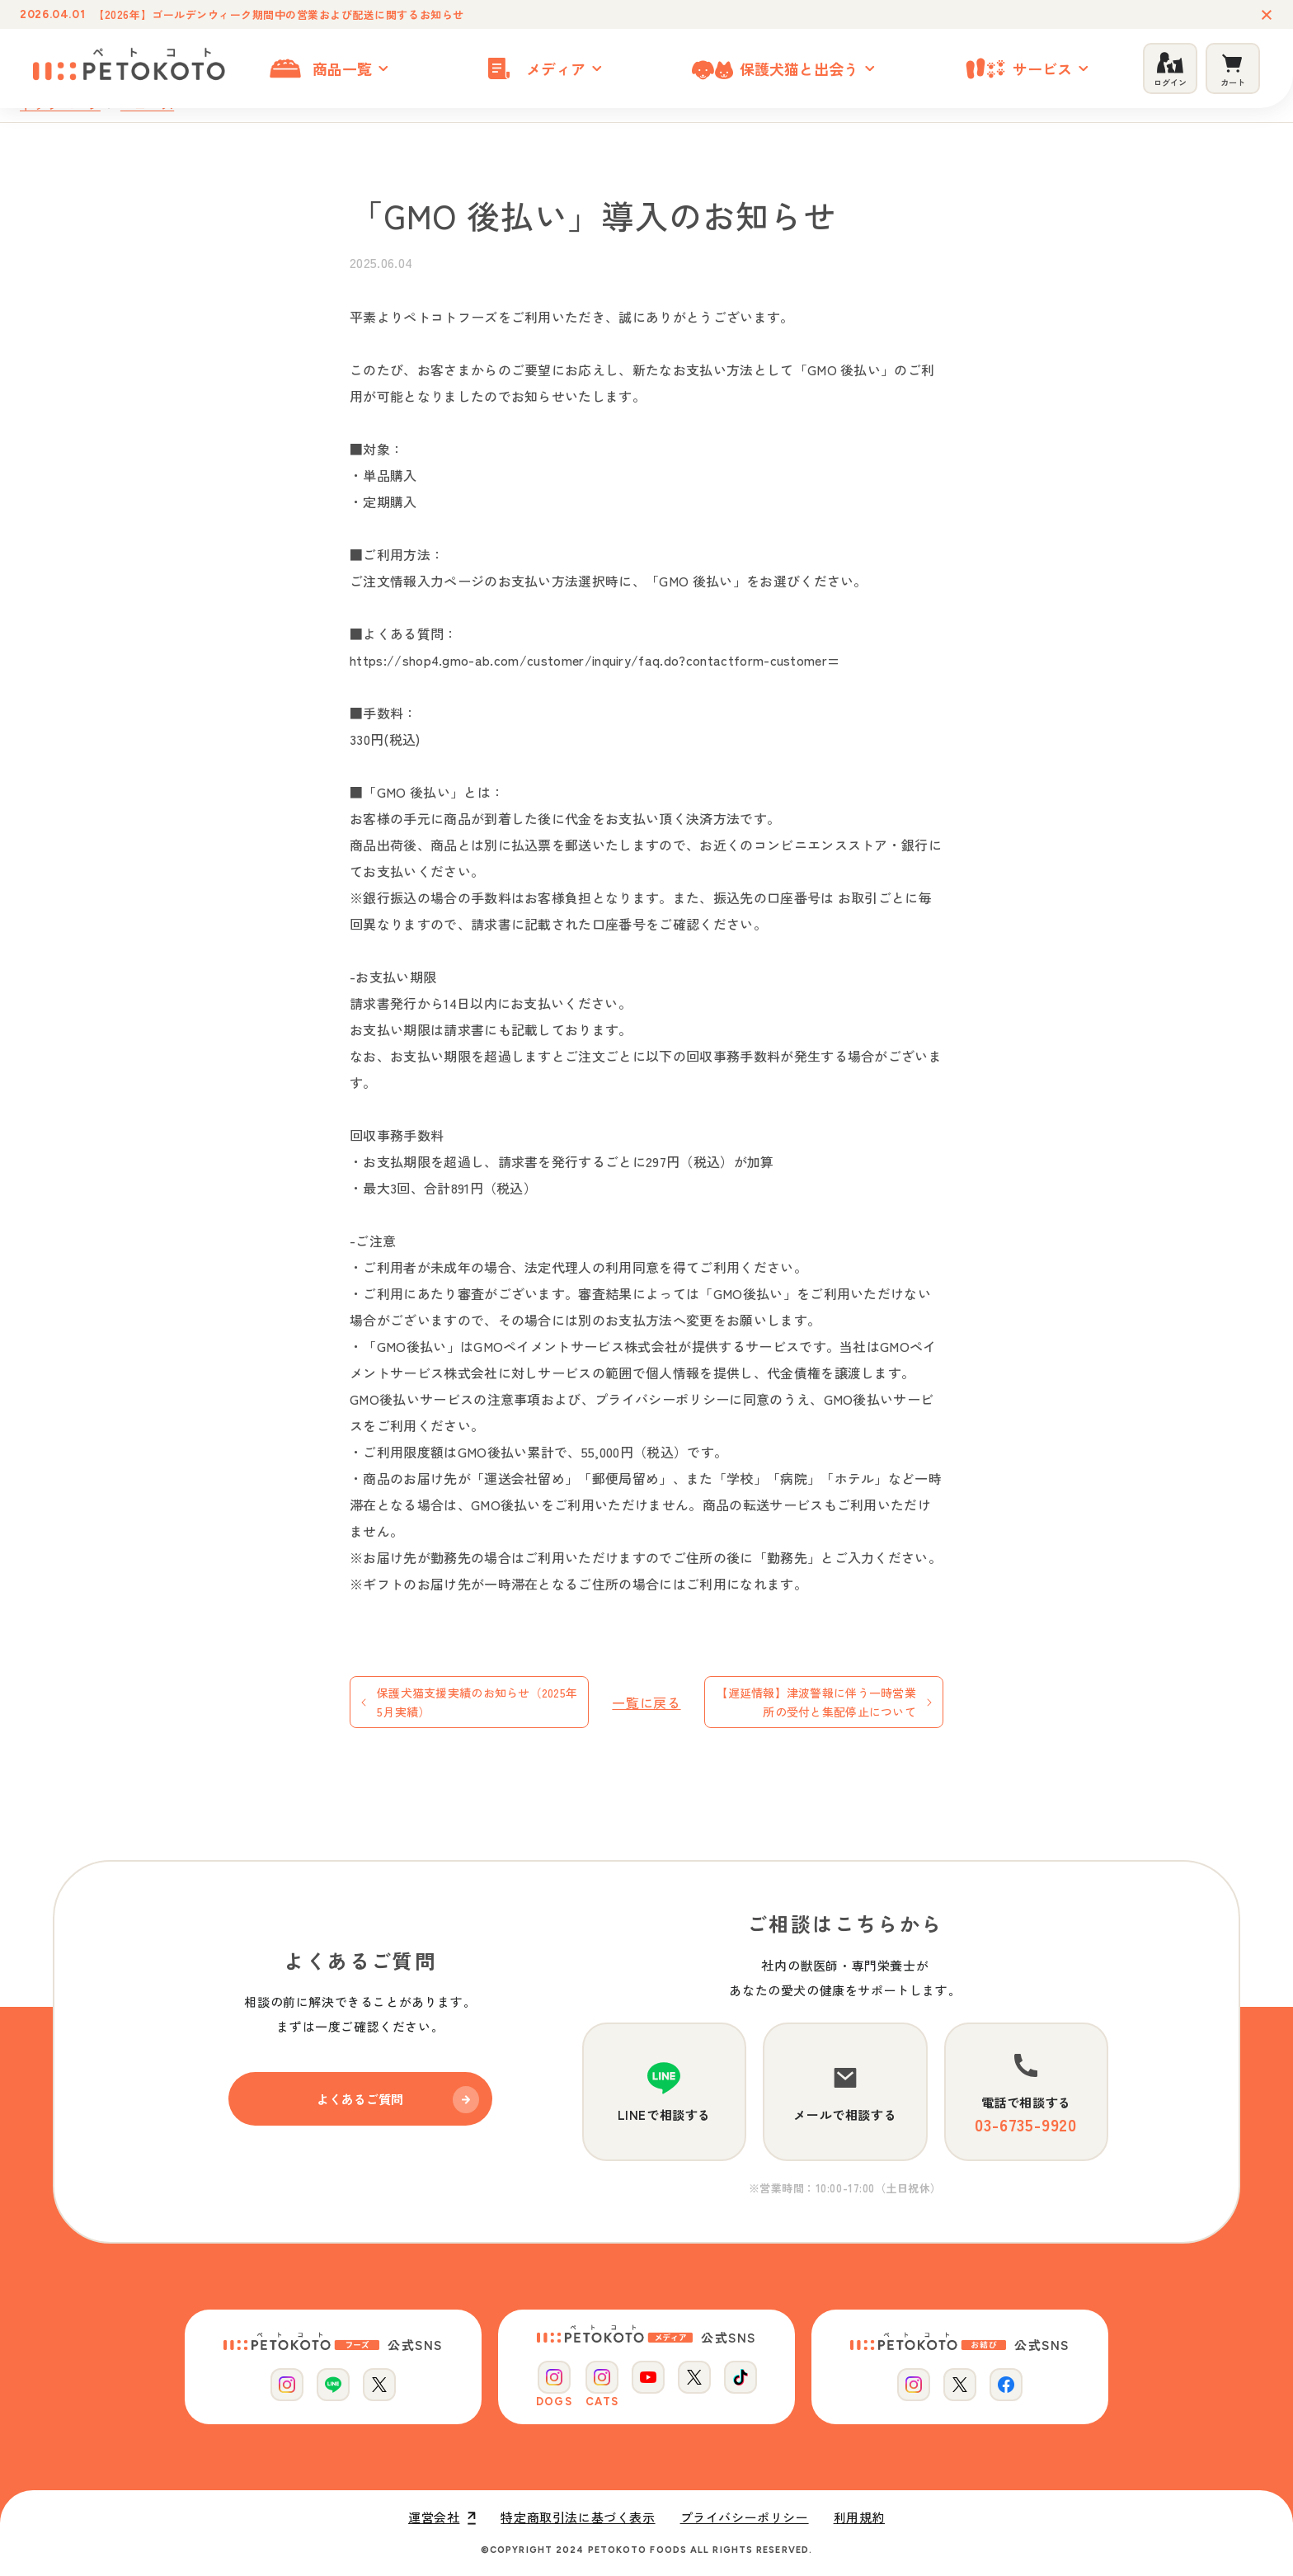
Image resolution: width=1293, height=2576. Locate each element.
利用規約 (859, 2517)
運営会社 (442, 2517)
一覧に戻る (646, 1702)
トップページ (60, 104)
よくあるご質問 (398, 2099)
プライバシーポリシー (744, 2517)
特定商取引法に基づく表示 (578, 2517)
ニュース (147, 104)
